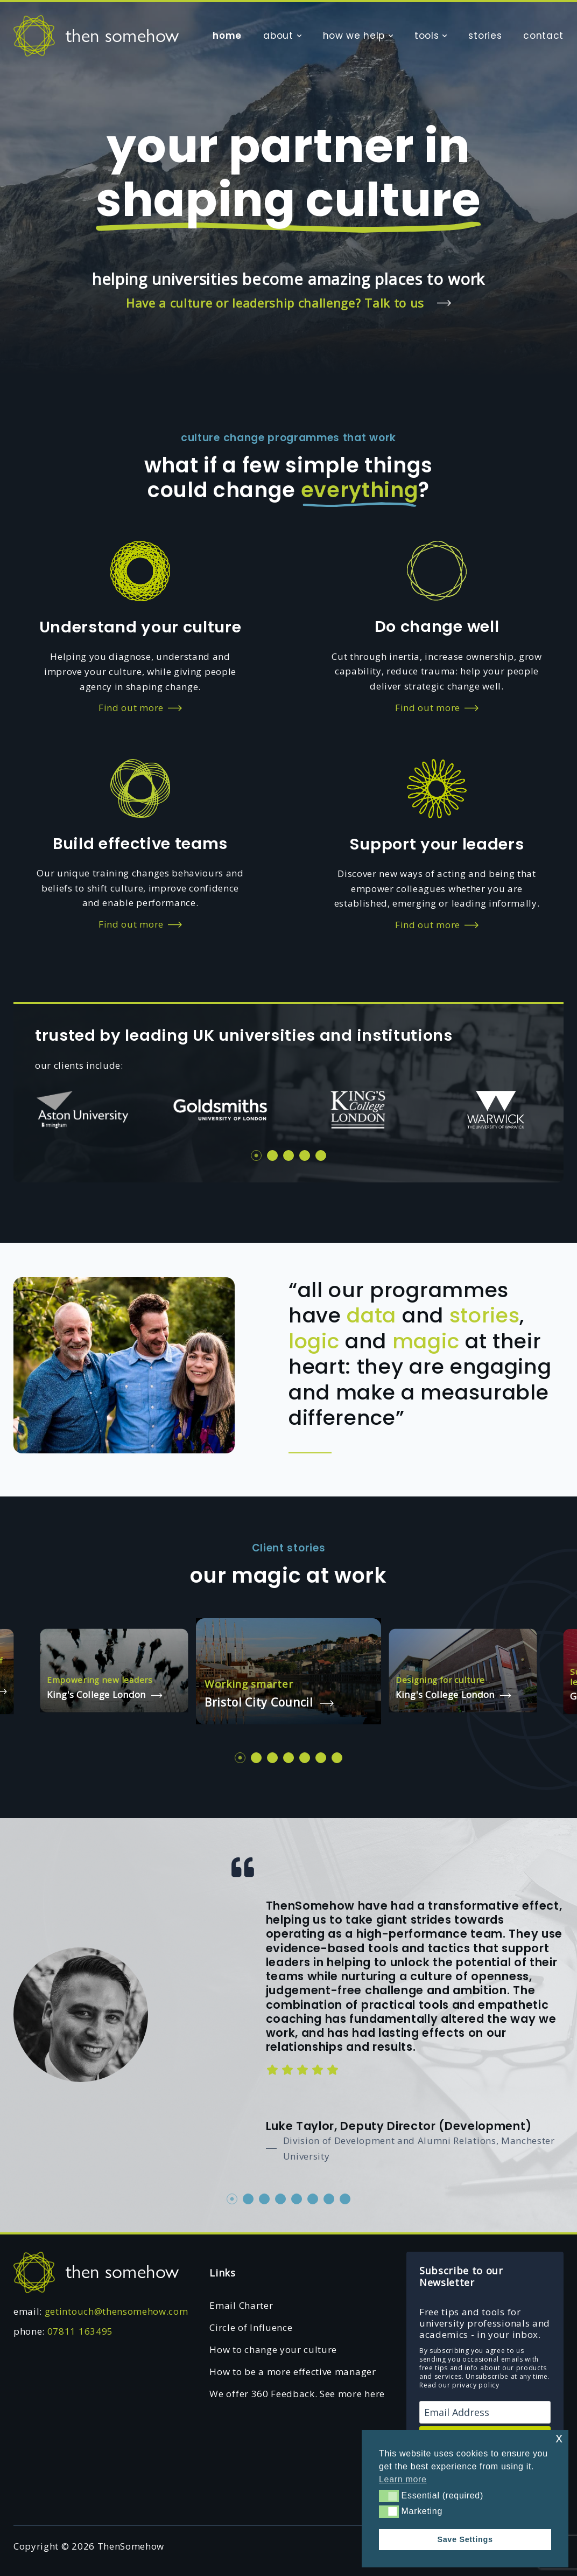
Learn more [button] (403, 2479)
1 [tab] (256, 1155)
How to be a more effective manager (292, 2371)
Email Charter (241, 2305)
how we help (354, 35)
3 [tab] (288, 1155)
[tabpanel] (82, 1110)
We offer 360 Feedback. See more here (296, 2393)
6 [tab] (320, 1757)
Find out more (140, 708)
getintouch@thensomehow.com (116, 2311)
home (227, 35)
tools (426, 35)
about (278, 35)
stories (485, 35)
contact (543, 35)
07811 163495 (80, 2331)
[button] (389, 2496)
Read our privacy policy (459, 2385)
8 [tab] (345, 2199)
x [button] (558, 2438)
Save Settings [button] (464, 2539)
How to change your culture (273, 2349)
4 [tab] (304, 1155)
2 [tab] (272, 1155)
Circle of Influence (250, 2327)
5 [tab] (320, 1155)
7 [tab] (337, 1757)
